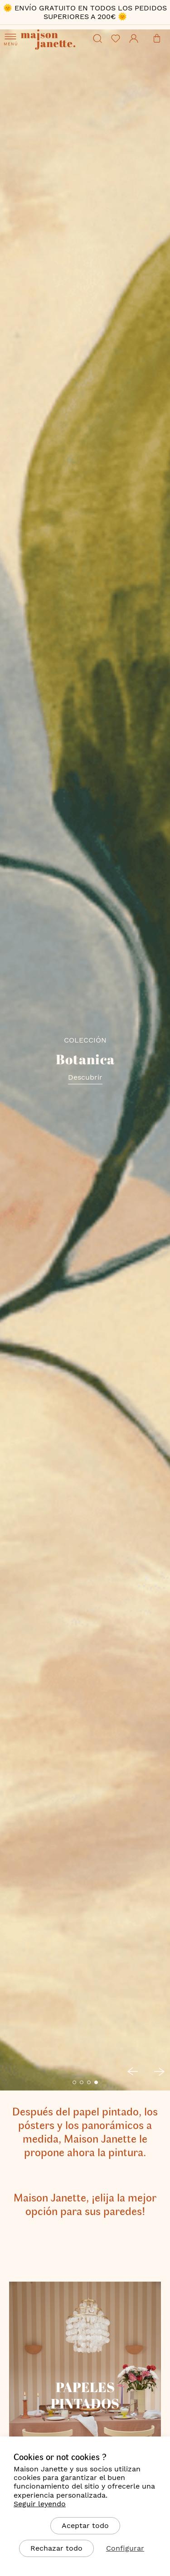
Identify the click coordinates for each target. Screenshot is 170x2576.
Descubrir (85, 1077)
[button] (74, 2082)
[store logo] (54, 51)
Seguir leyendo (40, 2503)
